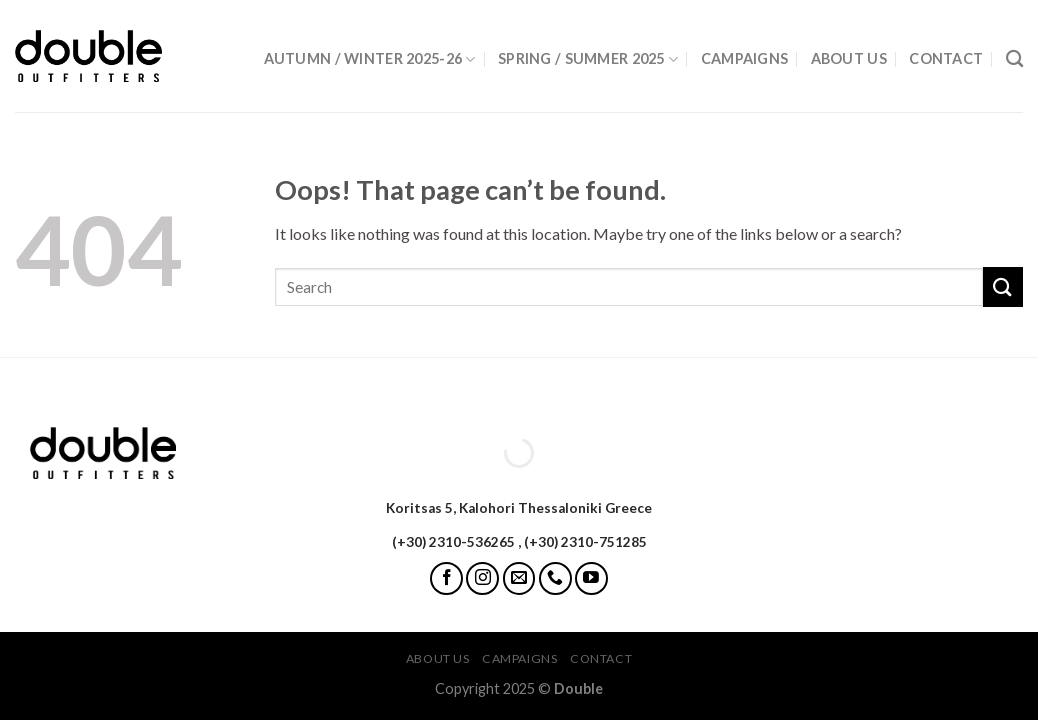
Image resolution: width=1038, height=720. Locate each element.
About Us (849, 58)
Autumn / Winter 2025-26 (370, 59)
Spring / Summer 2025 (588, 59)
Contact (946, 58)
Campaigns (745, 58)
